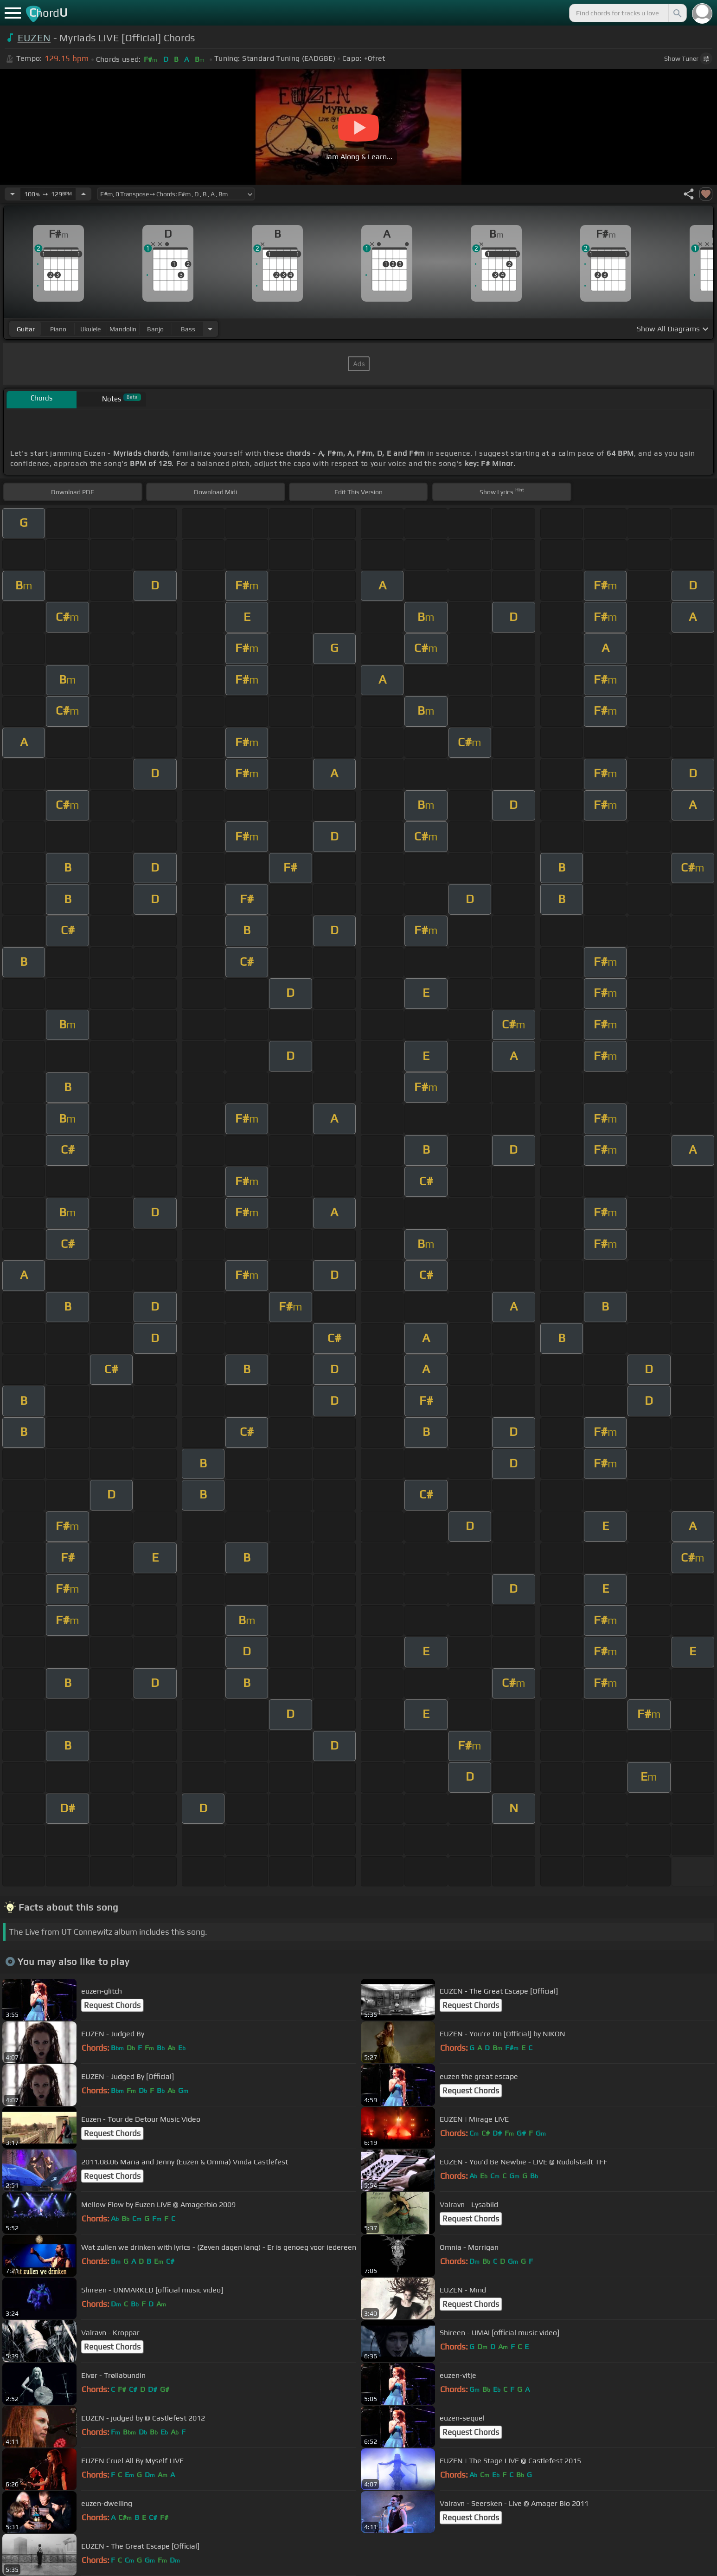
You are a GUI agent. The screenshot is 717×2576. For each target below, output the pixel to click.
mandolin (122, 329)
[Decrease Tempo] (12, 193)
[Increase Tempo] (83, 193)
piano (58, 329)
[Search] (676, 13)
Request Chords (112, 2005)
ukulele (90, 329)
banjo (155, 329)
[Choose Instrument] (210, 329)
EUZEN (34, 38)
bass (188, 329)
